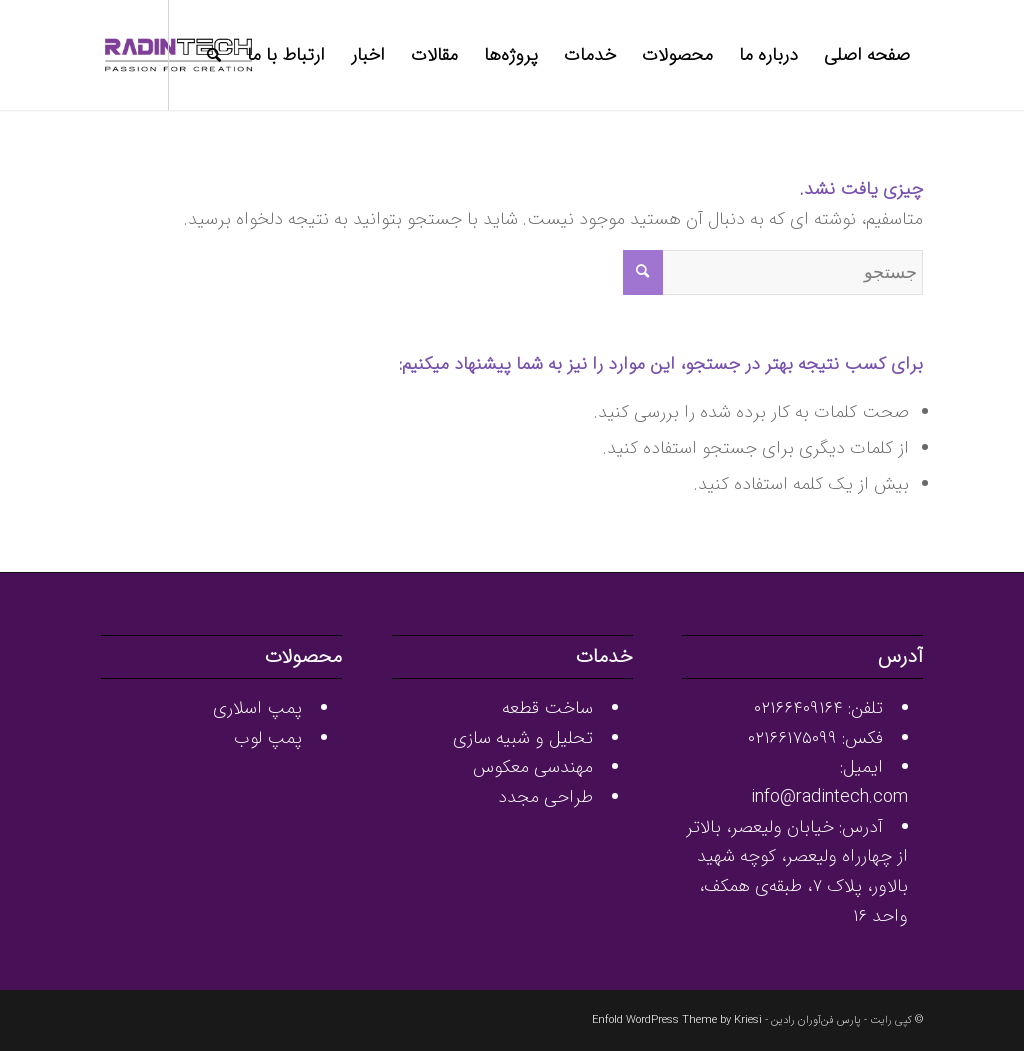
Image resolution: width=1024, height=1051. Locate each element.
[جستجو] (214, 55)
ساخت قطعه (547, 708)
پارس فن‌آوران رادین (816, 1020)
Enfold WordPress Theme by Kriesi (677, 1020)
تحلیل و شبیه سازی (523, 738)
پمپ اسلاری (257, 708)
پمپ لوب (268, 738)
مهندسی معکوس (533, 767)
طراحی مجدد (545, 797)
